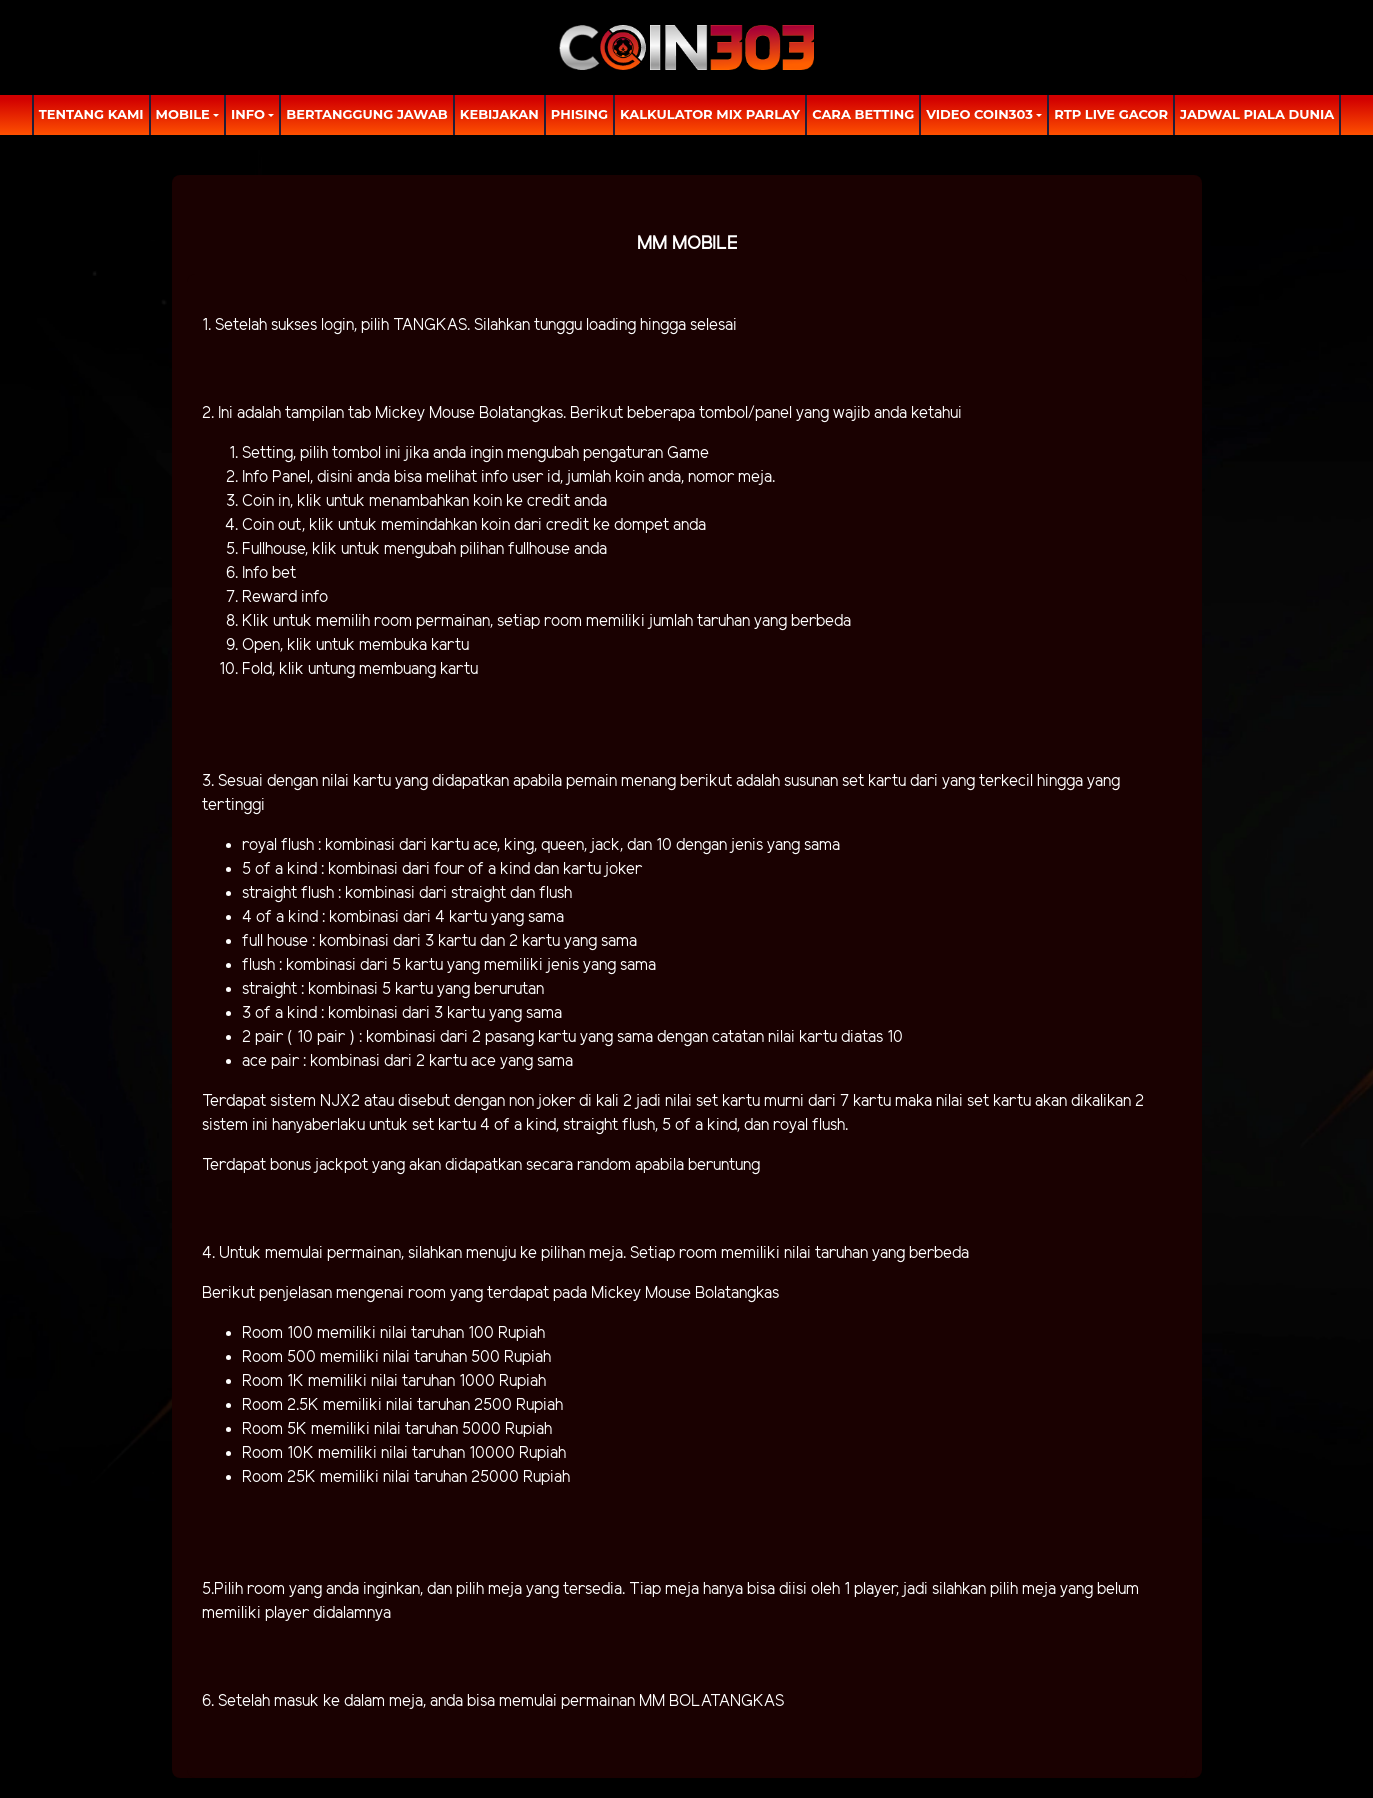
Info (248, 114)
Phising (579, 114)
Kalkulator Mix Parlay (710, 114)
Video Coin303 (979, 114)
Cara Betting (863, 114)
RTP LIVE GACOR (1111, 114)
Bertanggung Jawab (366, 114)
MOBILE (183, 114)
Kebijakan (499, 114)
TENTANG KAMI (91, 114)
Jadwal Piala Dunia (1257, 114)
